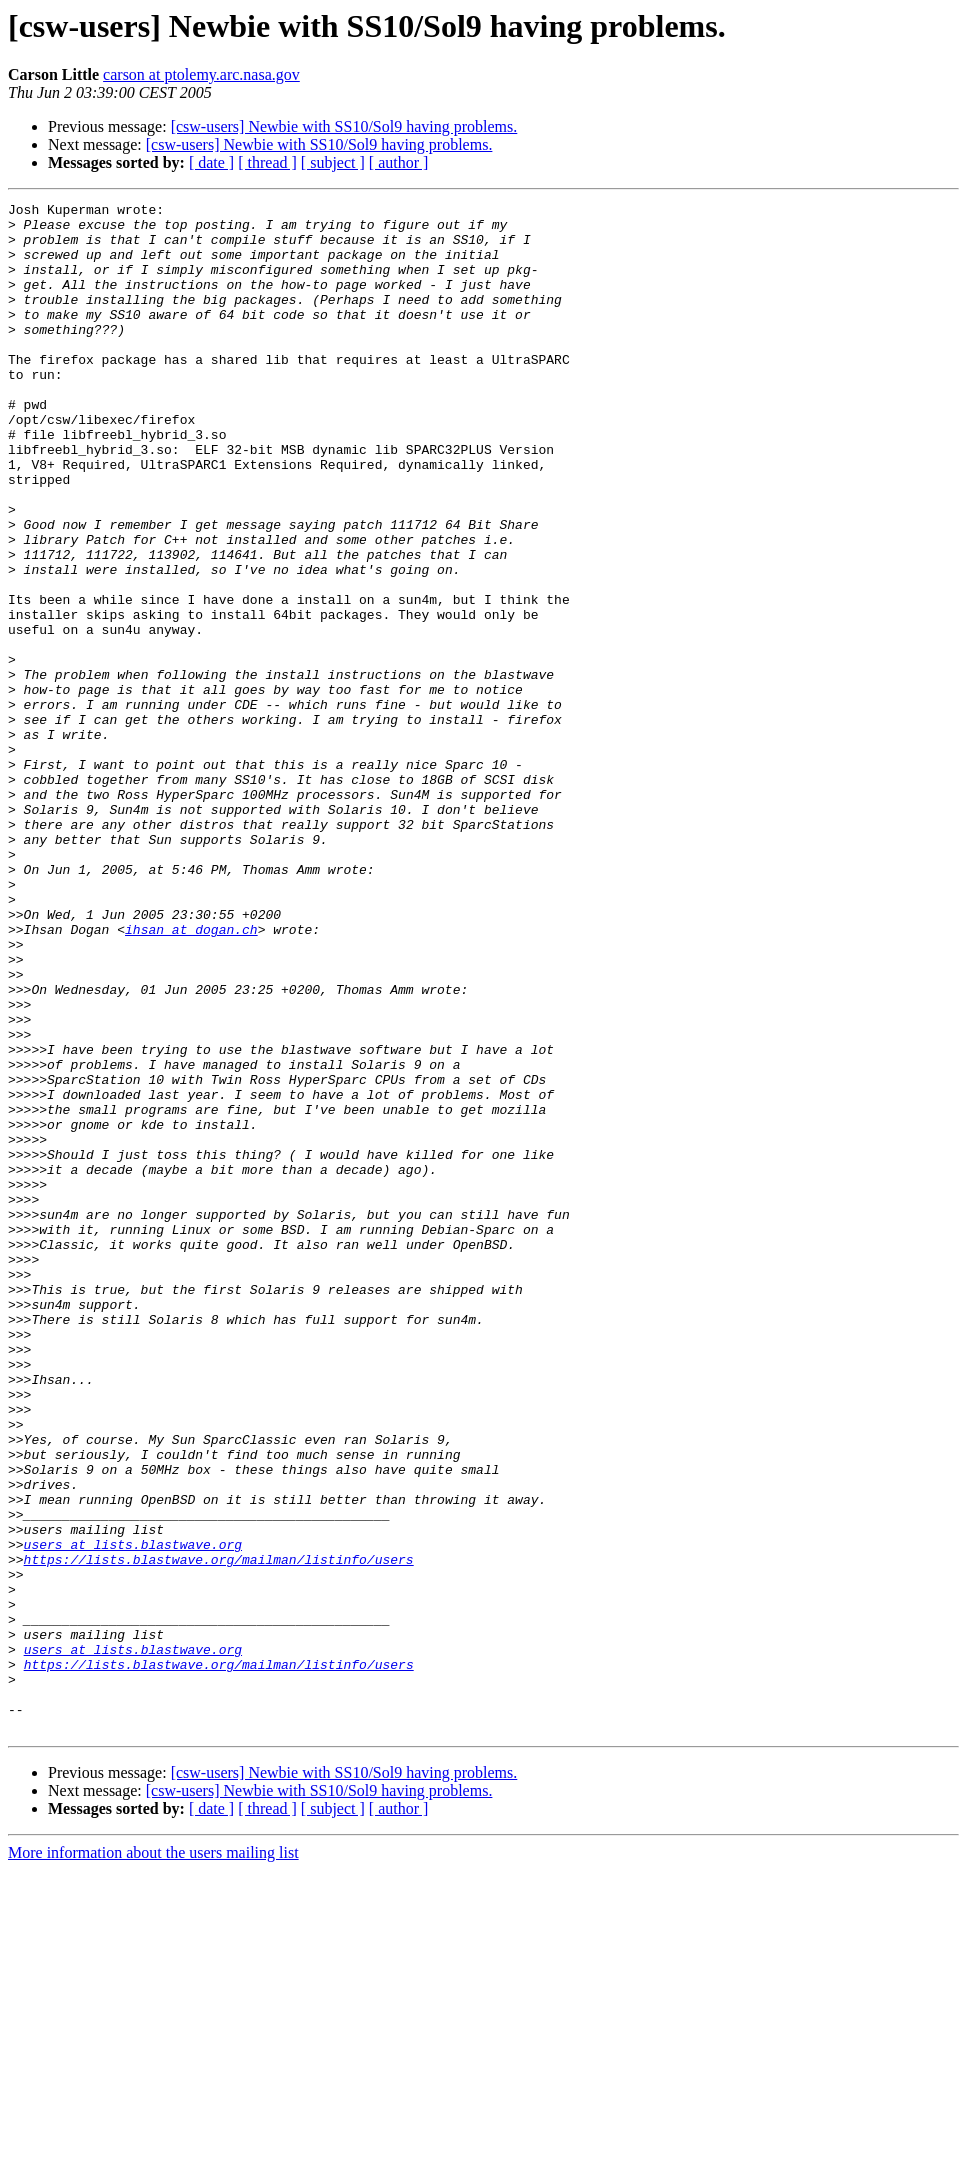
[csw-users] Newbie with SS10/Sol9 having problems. (344, 126)
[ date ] (211, 162)
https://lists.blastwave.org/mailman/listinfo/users (219, 1832)
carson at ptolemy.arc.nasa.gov (201, 74)
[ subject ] (333, 162)
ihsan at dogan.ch (191, 1076)
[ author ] (399, 162)
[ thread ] (267, 162)
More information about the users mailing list (153, 2158)
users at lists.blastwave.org (133, 1814)
